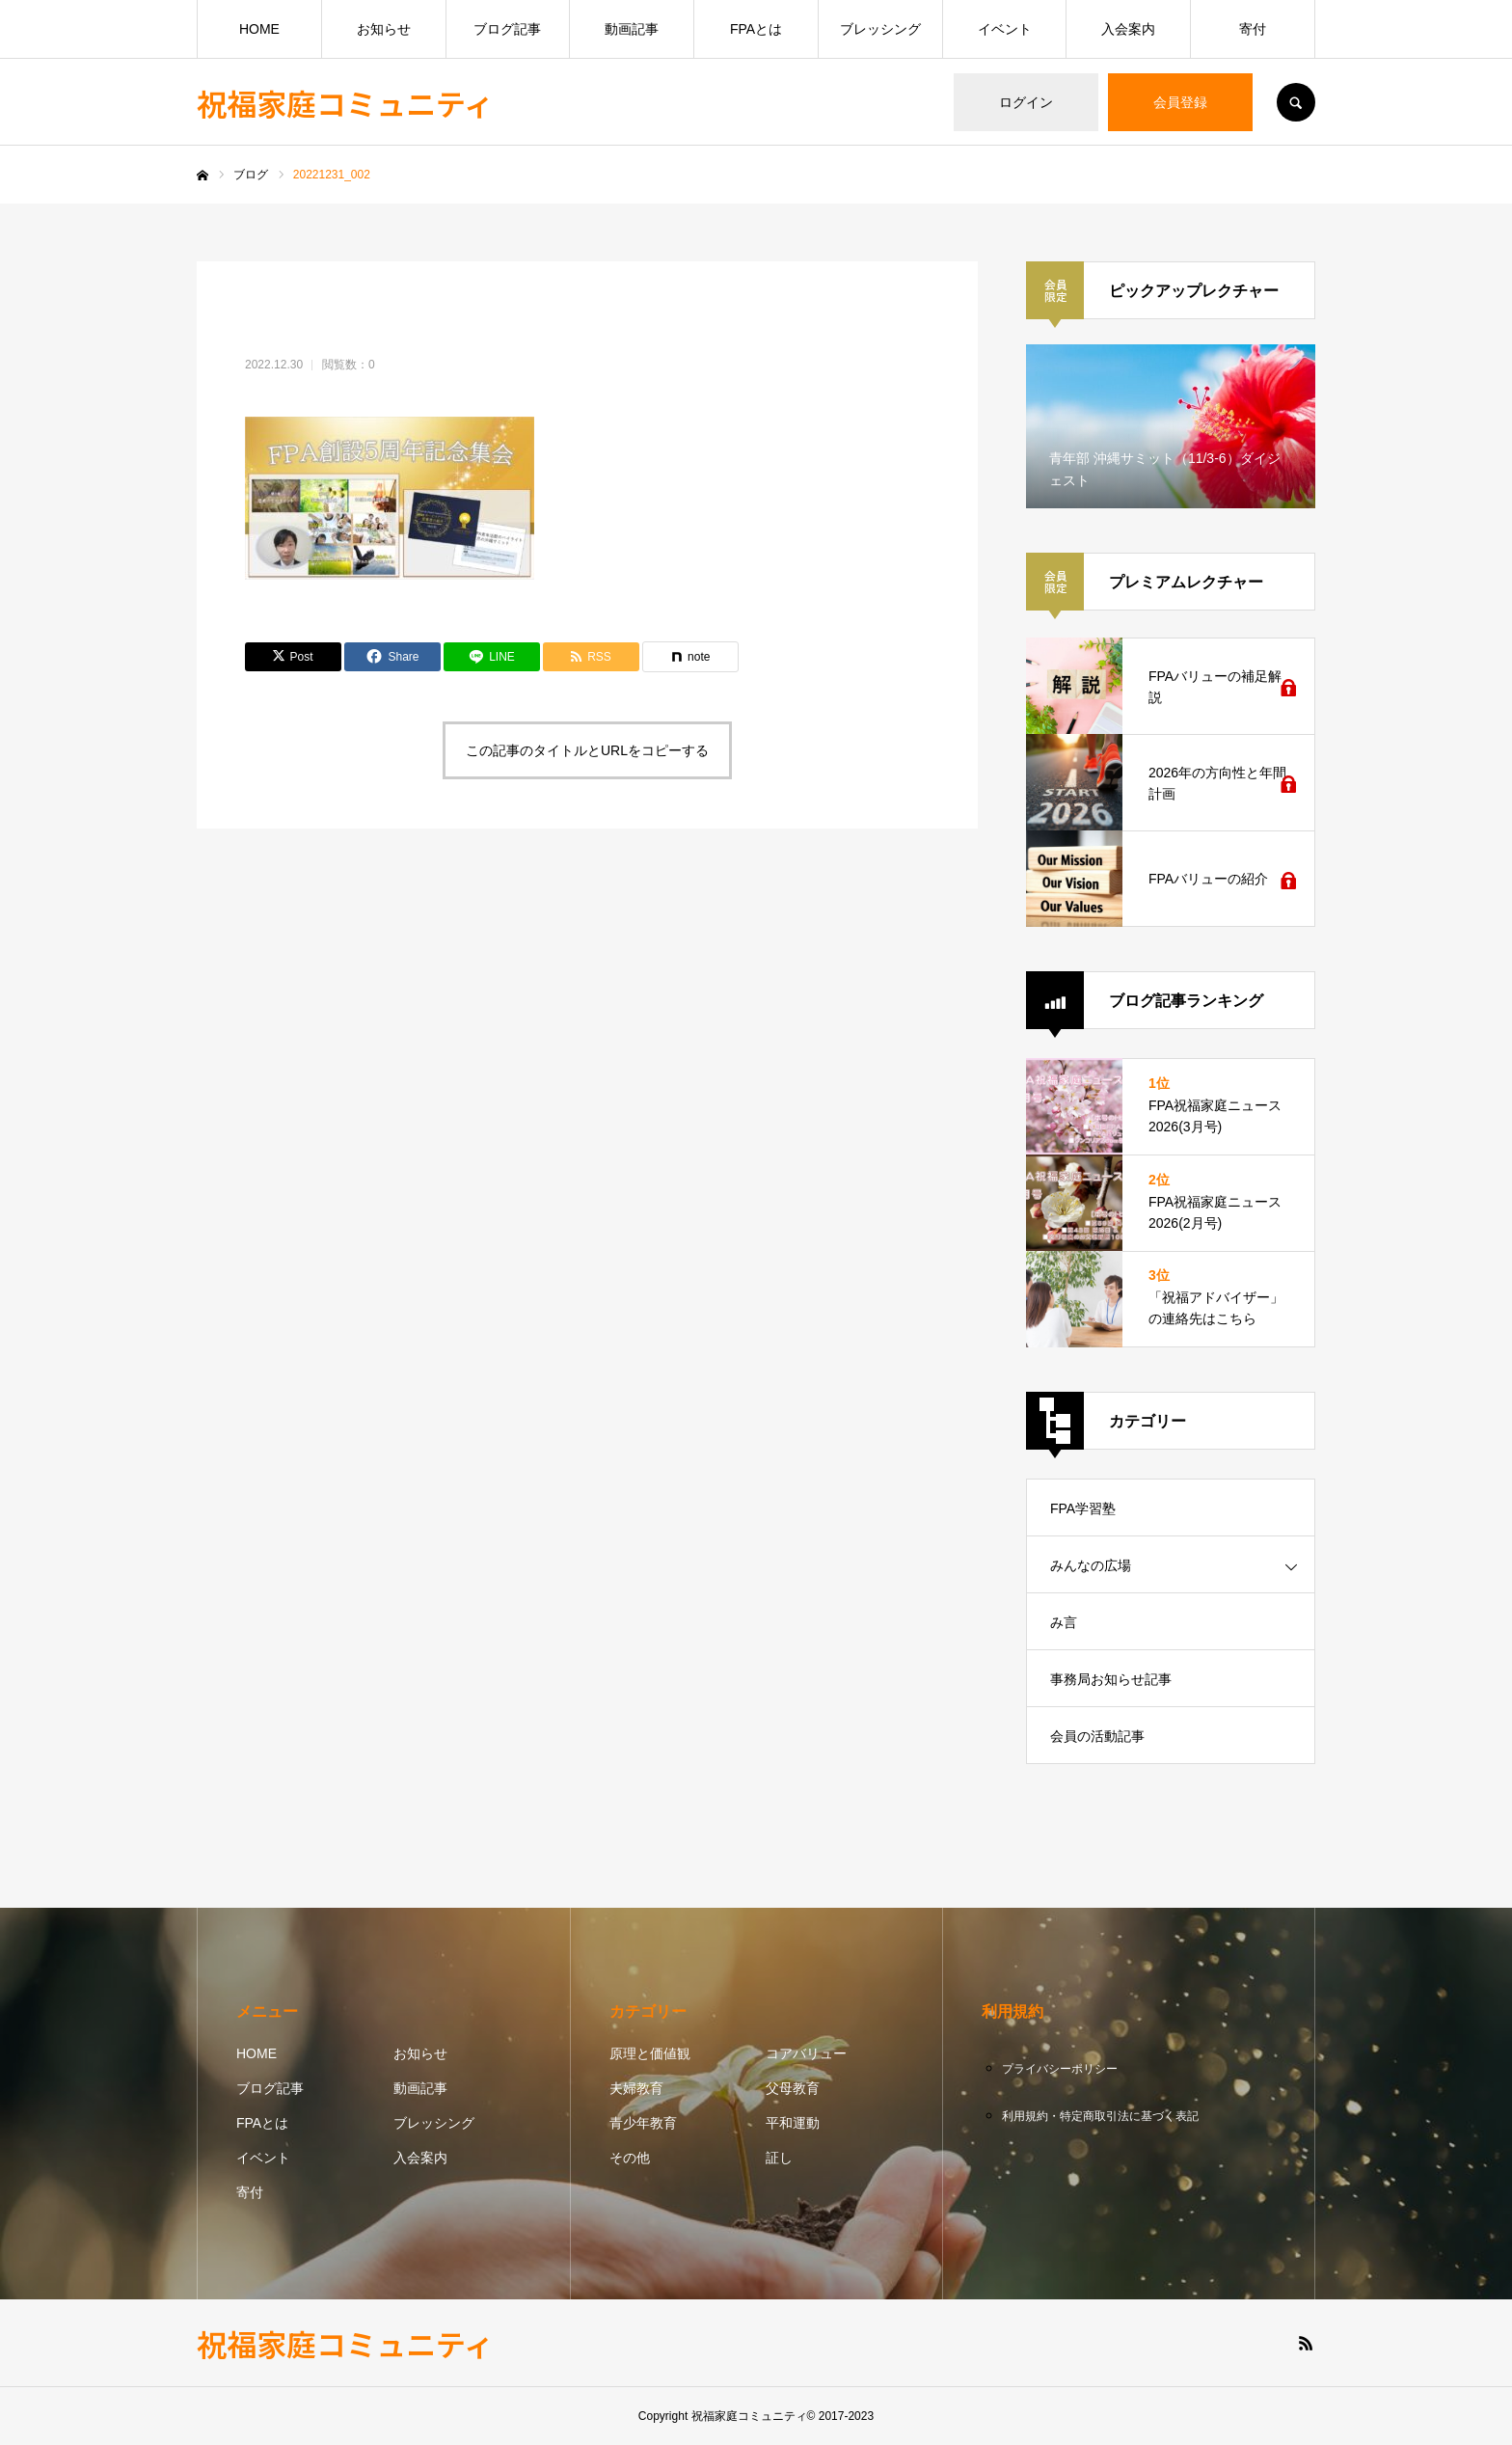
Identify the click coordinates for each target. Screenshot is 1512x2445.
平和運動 (793, 2123)
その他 (629, 2157)
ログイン (1026, 102)
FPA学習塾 (1083, 1508)
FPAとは (756, 29)
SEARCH (1296, 102)
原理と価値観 (649, 2053)
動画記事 (632, 29)
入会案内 (1128, 29)
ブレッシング (880, 29)
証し (779, 2157)
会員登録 (1180, 102)
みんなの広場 (1090, 1565)
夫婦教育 (636, 2088)
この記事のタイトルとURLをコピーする (587, 750)
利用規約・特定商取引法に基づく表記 (1100, 2116)
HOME (259, 29)
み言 (1063, 1622)
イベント (1005, 29)
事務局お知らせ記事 (1111, 1679)
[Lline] (492, 656)
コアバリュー (806, 2053)
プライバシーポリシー (1060, 2069)
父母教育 (793, 2088)
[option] (1170, 426)
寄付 (1252, 29)
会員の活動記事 (1097, 1736)
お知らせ (384, 29)
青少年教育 (643, 2123)
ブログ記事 (507, 29)
